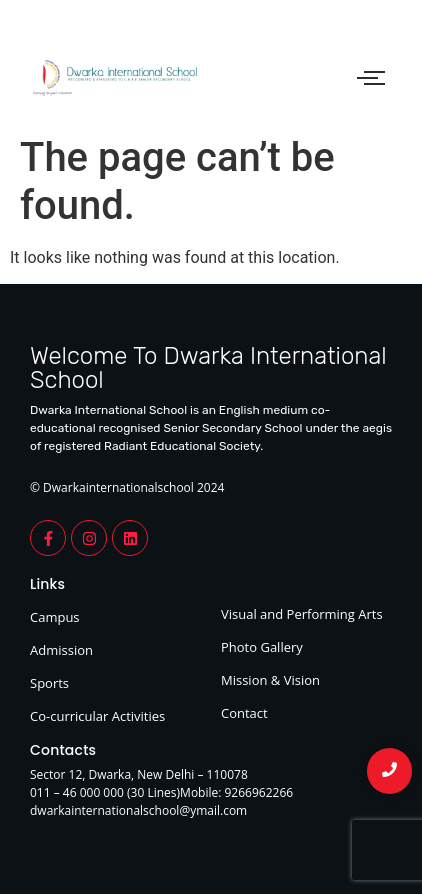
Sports (49, 683)
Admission (61, 650)
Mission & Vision (270, 680)
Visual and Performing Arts (302, 614)
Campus (55, 617)
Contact (244, 713)
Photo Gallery (262, 647)
